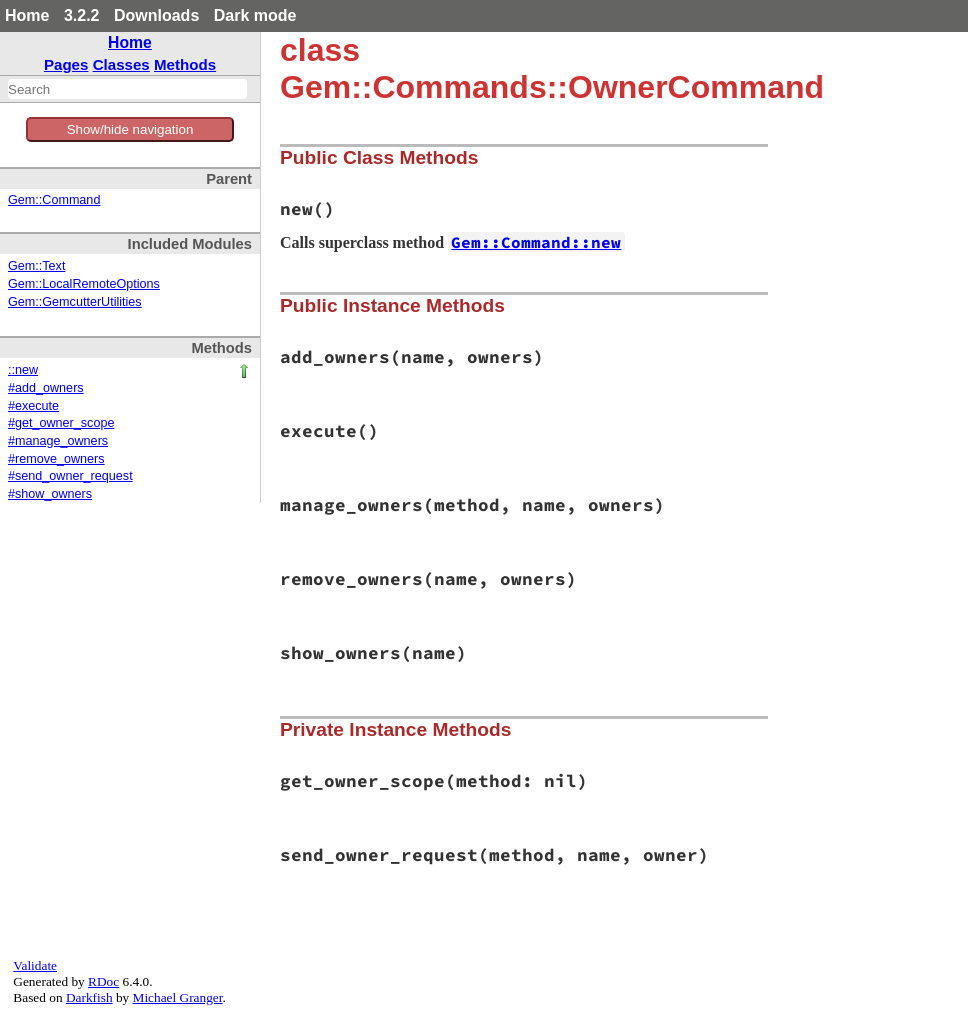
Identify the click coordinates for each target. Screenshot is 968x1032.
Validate (35, 965)
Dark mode (255, 15)
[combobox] (127, 89)
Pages (66, 64)
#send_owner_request (70, 476)
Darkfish (89, 997)
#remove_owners (56, 459)
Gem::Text (36, 266)
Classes (121, 64)
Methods (185, 64)
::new (23, 370)
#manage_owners (58, 441)
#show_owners (50, 494)
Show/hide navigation (130, 129)
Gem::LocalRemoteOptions (84, 284)
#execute (33, 406)
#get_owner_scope (61, 423)
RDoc (103, 981)
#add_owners (46, 388)
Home (27, 15)
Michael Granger (178, 997)
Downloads (156, 15)
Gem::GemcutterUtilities (75, 302)
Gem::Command (54, 200)
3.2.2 (82, 15)
